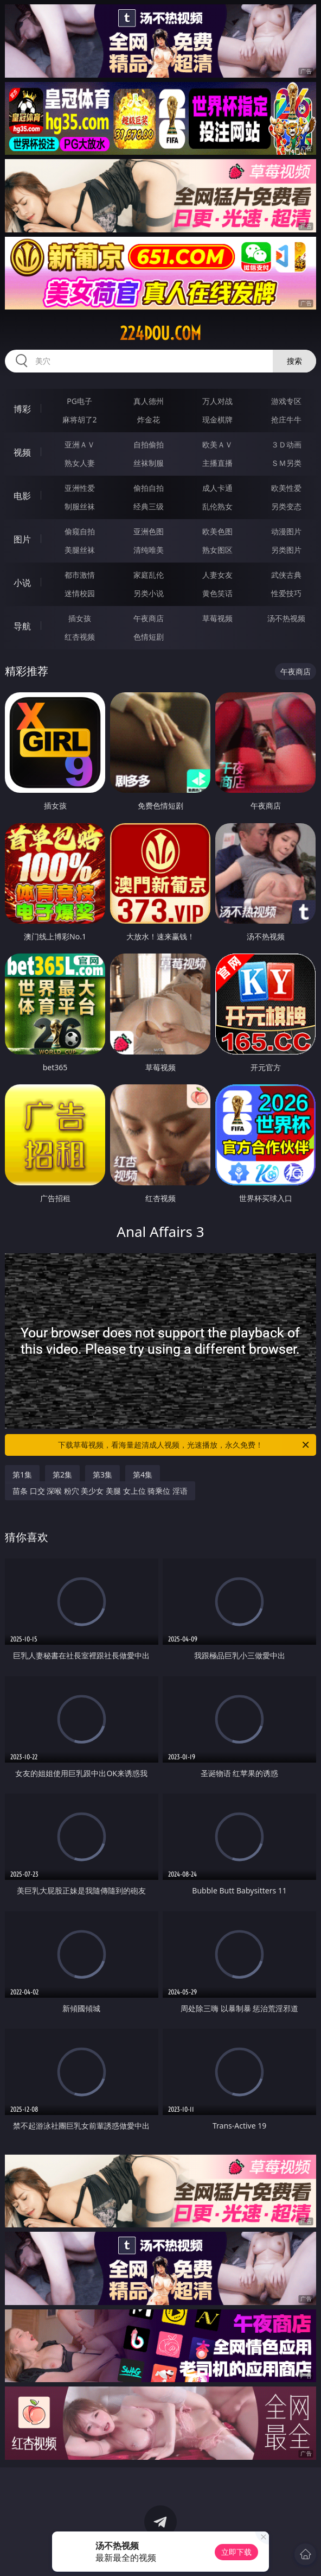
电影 (22, 496)
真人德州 (148, 401)
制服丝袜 (80, 506)
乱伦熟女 (217, 506)
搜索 (294, 361)
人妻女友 (217, 575)
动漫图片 (286, 531)
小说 (22, 583)
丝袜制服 (148, 463)
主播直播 (217, 463)
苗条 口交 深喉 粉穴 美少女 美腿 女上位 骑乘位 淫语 (100, 1491)
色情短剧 (148, 637)
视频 (22, 452)
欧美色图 (217, 531)
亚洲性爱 (80, 488)
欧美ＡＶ (217, 444)
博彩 (22, 409)
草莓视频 (217, 618)
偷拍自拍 (148, 488)
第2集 (62, 1474)
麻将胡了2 (79, 419)
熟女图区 (217, 550)
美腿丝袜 (80, 550)
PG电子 (79, 401)
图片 (22, 539)
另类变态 (286, 506)
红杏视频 (80, 637)
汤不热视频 (286, 618)
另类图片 (286, 550)
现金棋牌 (217, 419)
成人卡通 (217, 488)
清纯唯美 (148, 550)
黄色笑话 (217, 593)
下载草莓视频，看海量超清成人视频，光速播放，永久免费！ (184, 1444)
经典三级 (148, 506)
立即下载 (236, 2552)
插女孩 (79, 618)
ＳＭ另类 (286, 463)
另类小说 (148, 593)
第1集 (22, 1474)
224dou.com (160, 333)
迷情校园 (80, 593)
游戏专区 (286, 401)
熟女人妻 (80, 463)
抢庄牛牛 (286, 419)
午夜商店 (148, 618)
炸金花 (148, 419)
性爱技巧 (286, 593)
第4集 (142, 1474)
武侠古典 (286, 575)
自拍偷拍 (148, 444)
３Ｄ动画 (286, 444)
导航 (22, 626)
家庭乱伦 (148, 575)
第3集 (102, 1474)
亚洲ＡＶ (80, 444)
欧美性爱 (286, 488)
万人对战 (217, 401)
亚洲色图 (148, 531)
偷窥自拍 (80, 531)
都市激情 (80, 575)
